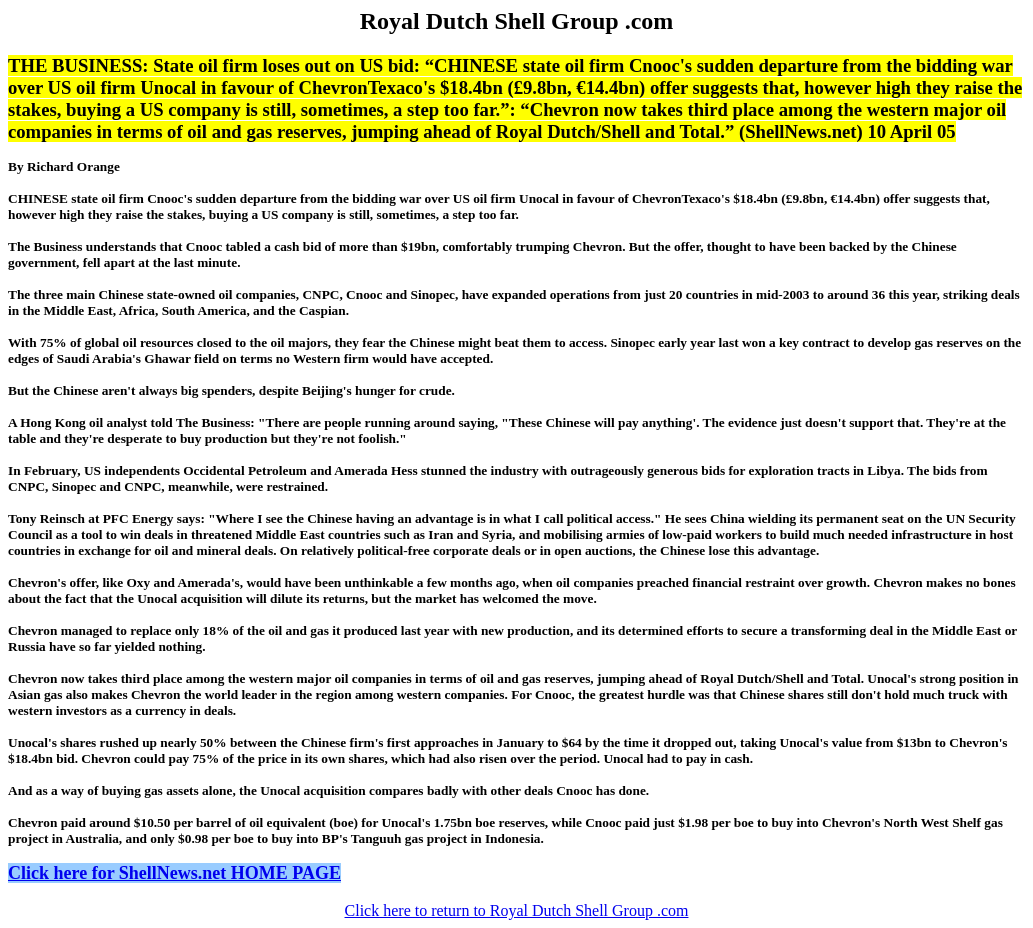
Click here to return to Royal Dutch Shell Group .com (517, 910)
